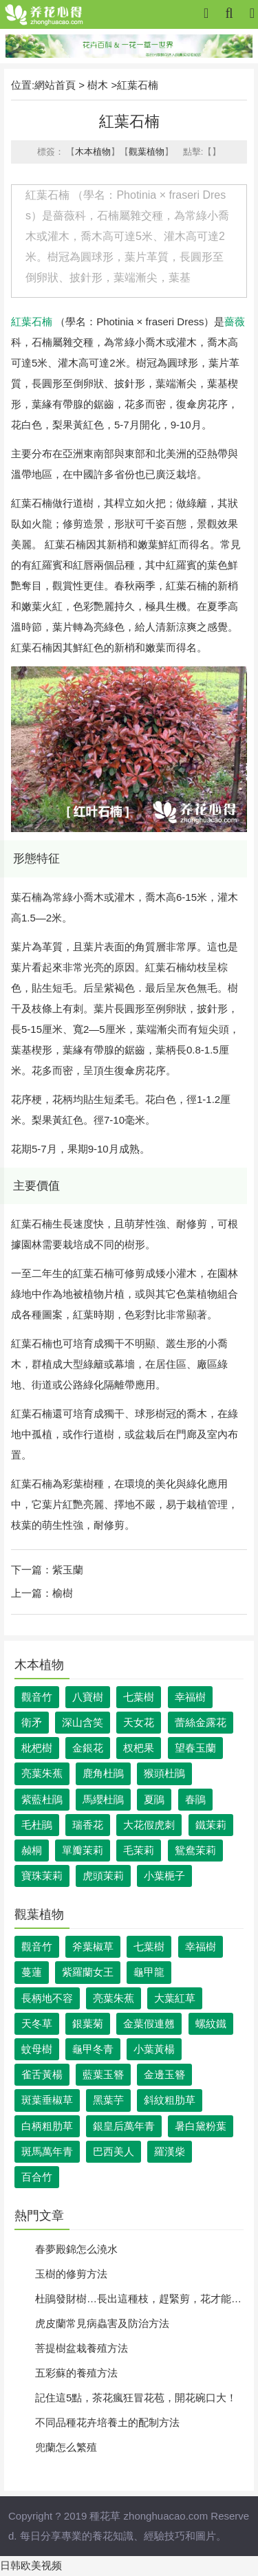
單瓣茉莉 (82, 1850)
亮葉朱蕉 (42, 1773)
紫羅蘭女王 (88, 1972)
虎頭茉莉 (103, 1875)
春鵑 (195, 1799)
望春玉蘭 (195, 1748)
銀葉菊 (87, 2023)
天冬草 (36, 2023)
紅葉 (21, 321)
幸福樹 (190, 1697)
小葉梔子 (164, 1875)
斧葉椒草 (93, 1946)
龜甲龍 (148, 1972)
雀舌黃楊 (42, 2074)
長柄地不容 (47, 1998)
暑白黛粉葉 (200, 2126)
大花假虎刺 (149, 1825)
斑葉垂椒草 (47, 2100)
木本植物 (93, 151)
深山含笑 (82, 1722)
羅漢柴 (169, 2151)
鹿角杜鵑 (103, 1773)
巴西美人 (113, 2151)
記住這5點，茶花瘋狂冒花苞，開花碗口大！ (136, 2397)
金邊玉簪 (164, 2074)
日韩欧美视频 (31, 2565)
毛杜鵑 (36, 1825)
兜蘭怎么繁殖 (66, 2447)
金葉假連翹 (149, 2023)
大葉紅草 (174, 1998)
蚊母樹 (36, 2049)
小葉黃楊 (154, 2049)
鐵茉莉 (210, 1825)
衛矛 (31, 1722)
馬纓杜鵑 (103, 1799)
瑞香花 (87, 1825)
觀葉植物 (146, 151)
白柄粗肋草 (47, 2126)
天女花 (138, 1722)
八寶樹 (87, 1697)
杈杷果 (138, 1748)
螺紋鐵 (210, 2023)
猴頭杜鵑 (164, 1773)
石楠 (42, 321)
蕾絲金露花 (200, 1722)
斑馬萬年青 (47, 2151)
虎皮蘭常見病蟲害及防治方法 (102, 2323)
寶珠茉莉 (42, 1875)
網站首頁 (55, 85)
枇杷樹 (36, 1748)
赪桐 (31, 1850)
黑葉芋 (108, 2100)
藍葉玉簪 (103, 2074)
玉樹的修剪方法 (71, 2274)
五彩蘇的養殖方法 (76, 2373)
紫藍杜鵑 (42, 1799)
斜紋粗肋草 (169, 2100)
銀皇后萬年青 (124, 2126)
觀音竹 (36, 1697)
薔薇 (234, 321)
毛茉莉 (138, 1850)
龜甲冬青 (93, 2049)
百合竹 (36, 2177)
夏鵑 (154, 1799)
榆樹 (62, 1593)
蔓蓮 (31, 1972)
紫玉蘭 (67, 1569)
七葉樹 (138, 1697)
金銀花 (87, 1748)
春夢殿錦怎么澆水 (76, 2249)
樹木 (97, 85)
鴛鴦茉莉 (195, 1850)
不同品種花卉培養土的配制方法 (107, 2422)
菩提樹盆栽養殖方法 (81, 2348)
